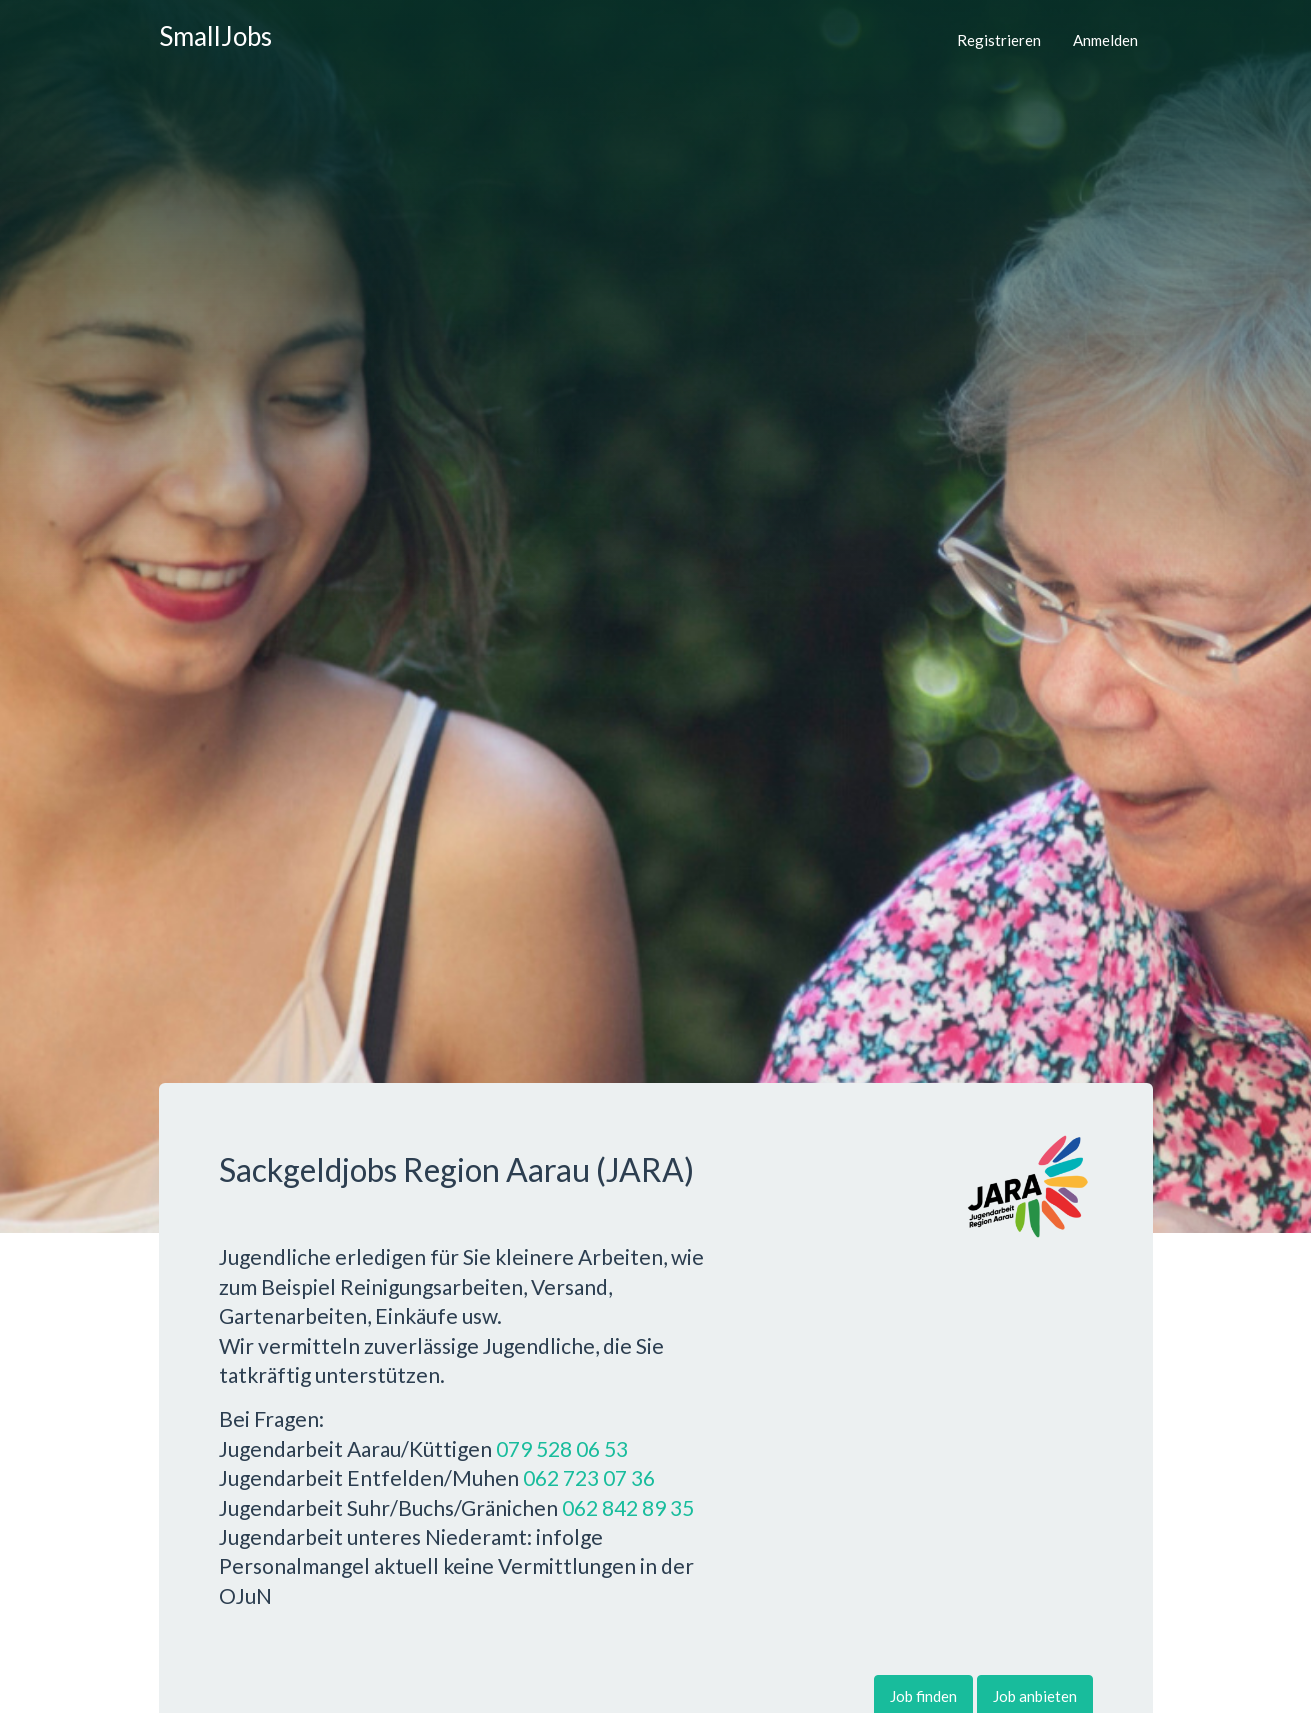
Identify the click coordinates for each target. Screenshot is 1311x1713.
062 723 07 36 (589, 1477)
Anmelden (1105, 40)
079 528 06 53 (562, 1448)
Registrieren (999, 40)
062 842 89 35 (628, 1507)
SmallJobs (215, 36)
